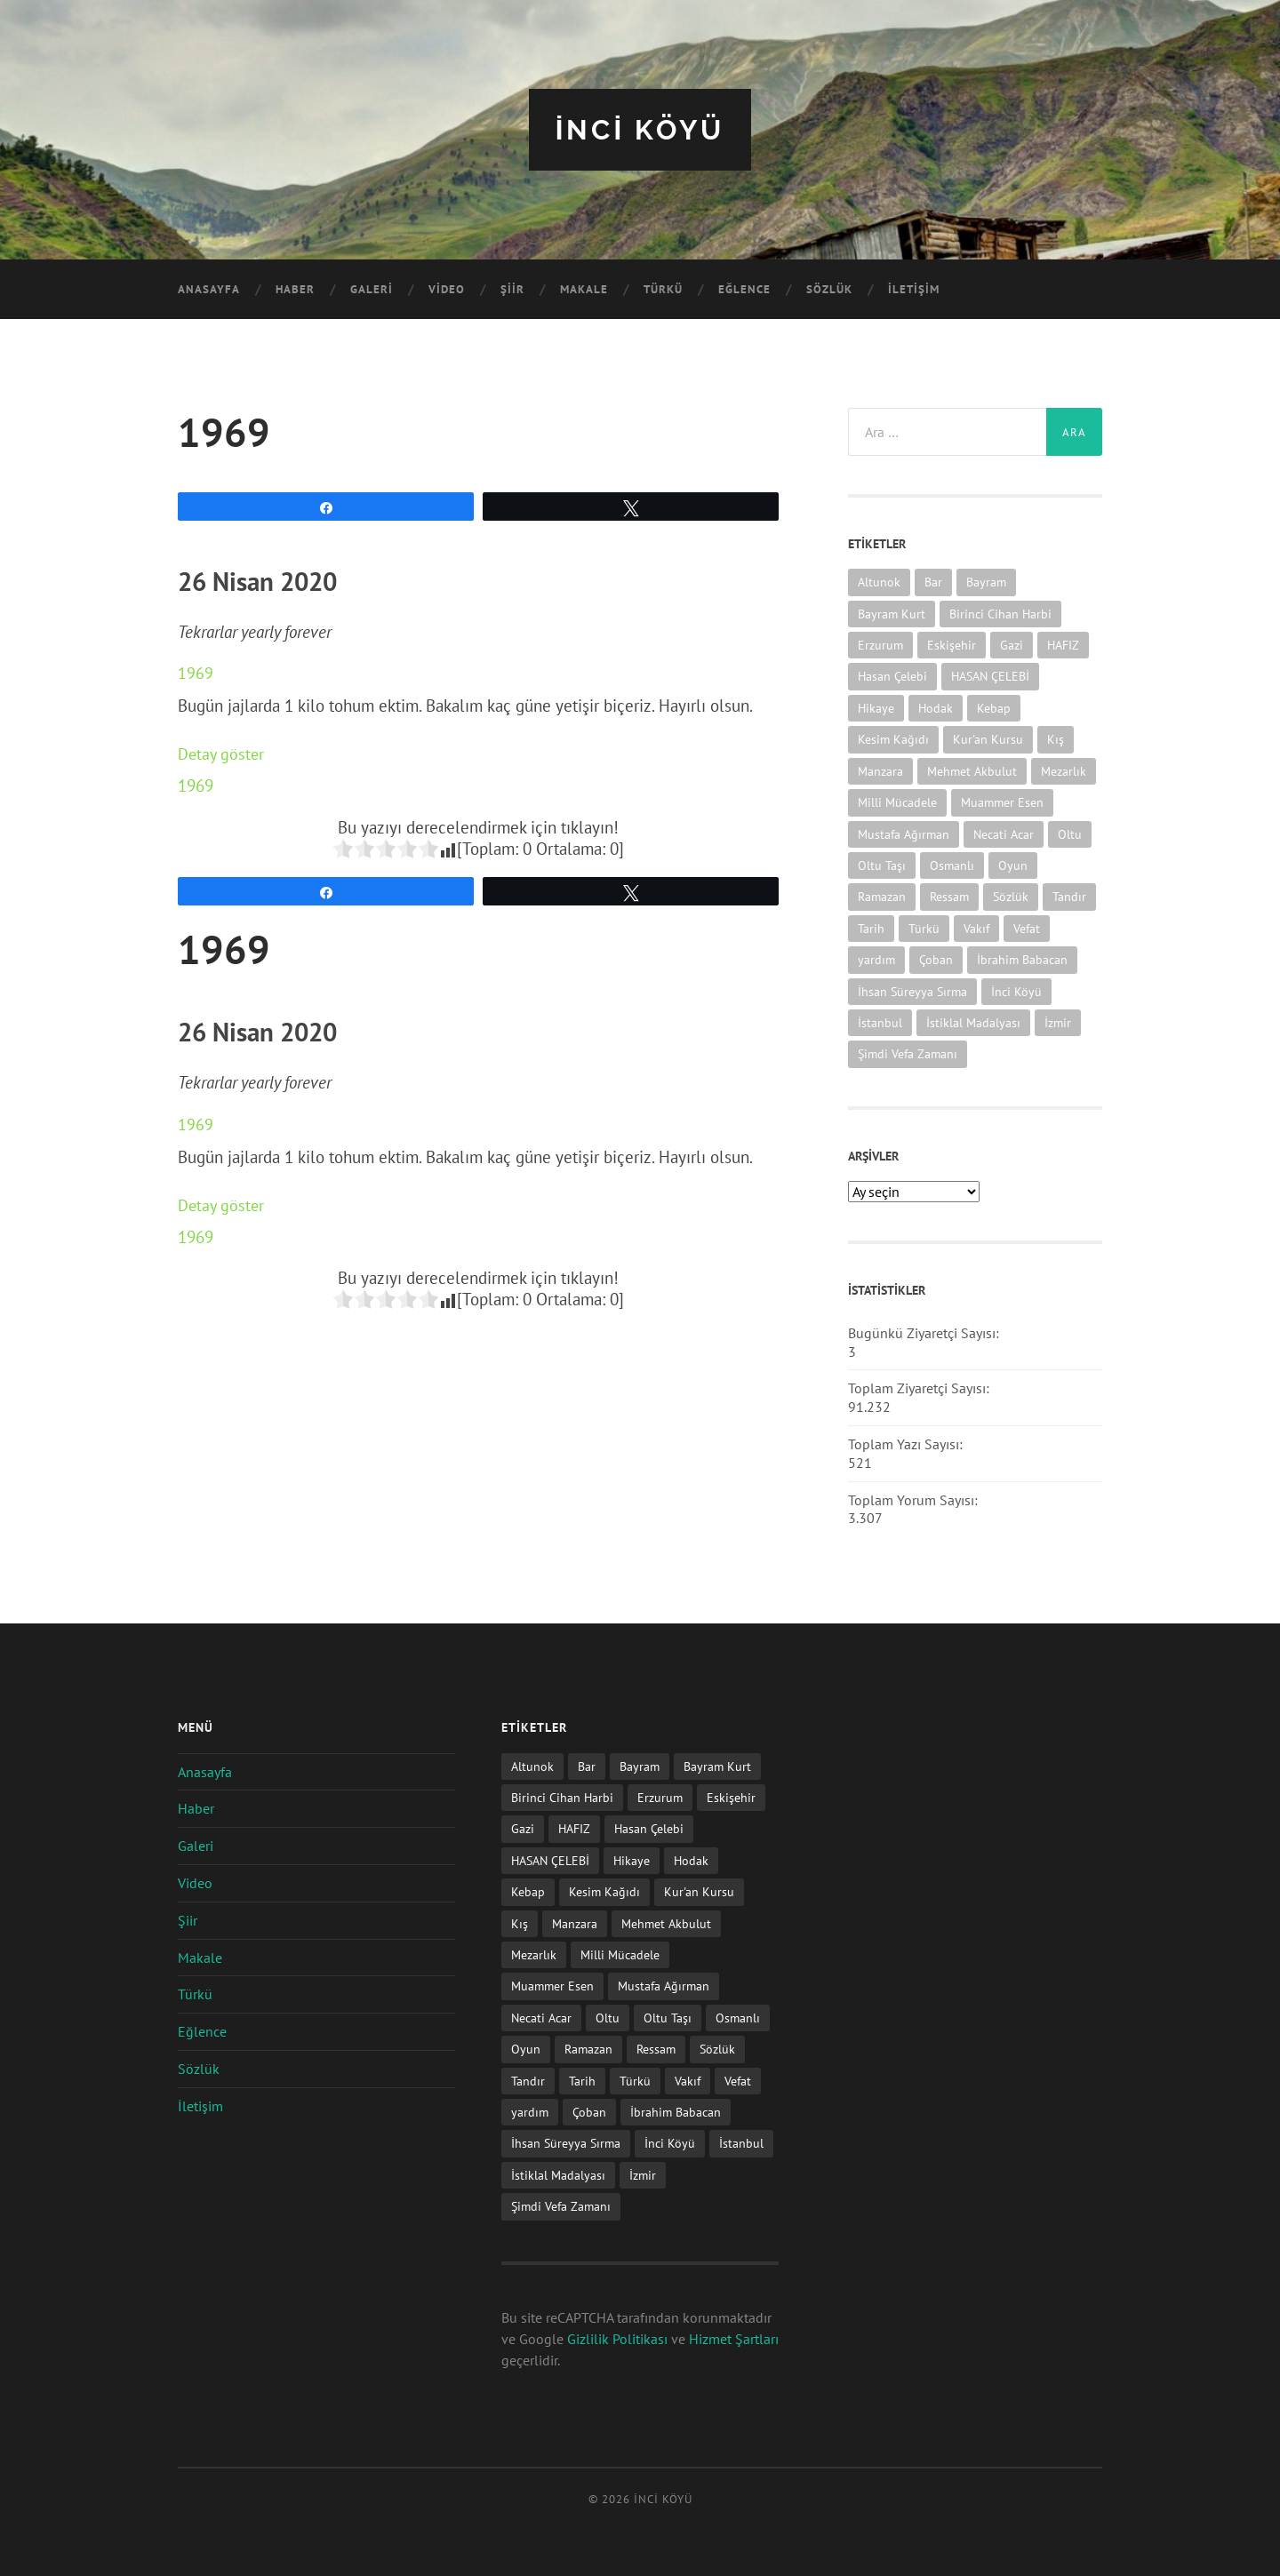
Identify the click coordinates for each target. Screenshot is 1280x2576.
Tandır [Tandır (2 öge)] (1069, 896)
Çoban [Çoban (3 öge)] (936, 958)
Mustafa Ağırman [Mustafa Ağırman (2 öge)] (903, 833)
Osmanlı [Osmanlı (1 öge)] (952, 864)
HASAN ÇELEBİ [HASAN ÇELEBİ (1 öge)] (990, 675)
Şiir (512, 289)
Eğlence (744, 289)
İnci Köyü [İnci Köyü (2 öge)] (1016, 990)
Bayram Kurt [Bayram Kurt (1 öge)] (891, 612)
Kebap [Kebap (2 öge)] (994, 706)
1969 (195, 672)
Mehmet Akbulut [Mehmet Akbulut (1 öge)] (972, 770)
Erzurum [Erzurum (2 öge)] (880, 643)
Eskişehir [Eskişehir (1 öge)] (951, 643)
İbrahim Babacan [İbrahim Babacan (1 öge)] (1022, 958)
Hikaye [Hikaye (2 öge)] (876, 706)
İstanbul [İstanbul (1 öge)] (880, 1021)
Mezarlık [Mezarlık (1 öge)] (1063, 770)
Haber (295, 289)
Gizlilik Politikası (617, 2339)
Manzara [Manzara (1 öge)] (880, 770)
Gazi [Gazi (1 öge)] (1011, 643)
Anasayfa (209, 289)
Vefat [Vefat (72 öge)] (1026, 927)
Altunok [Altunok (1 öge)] (879, 581)
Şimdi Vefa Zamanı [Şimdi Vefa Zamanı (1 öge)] (907, 1053)
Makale (584, 289)
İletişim (914, 289)
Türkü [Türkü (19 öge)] (924, 927)
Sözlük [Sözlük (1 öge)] (1010, 896)
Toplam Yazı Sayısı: (907, 1443)
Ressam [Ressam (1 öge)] (949, 896)
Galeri (371, 289)
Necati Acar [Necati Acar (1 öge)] (1003, 833)
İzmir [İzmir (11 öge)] (1057, 1021)
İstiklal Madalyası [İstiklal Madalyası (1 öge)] (973, 1021)
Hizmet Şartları (734, 2339)
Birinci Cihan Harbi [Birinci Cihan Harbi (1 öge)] (1000, 612)
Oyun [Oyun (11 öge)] (1013, 864)
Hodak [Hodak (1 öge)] (935, 706)
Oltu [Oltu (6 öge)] (1070, 833)
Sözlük (829, 289)
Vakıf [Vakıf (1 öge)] (976, 927)
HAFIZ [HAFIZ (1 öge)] (1063, 643)
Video (446, 289)
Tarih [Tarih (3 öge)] (871, 927)
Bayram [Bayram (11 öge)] (986, 581)
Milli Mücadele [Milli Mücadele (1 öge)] (897, 801)
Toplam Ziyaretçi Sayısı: (920, 1388)
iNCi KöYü (640, 129)
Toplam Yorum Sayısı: (914, 1499)
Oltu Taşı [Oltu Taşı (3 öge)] (882, 864)
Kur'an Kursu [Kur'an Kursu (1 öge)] (988, 738)
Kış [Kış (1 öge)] (1055, 738)
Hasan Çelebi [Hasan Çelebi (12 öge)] (892, 675)
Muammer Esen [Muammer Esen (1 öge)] (1002, 801)
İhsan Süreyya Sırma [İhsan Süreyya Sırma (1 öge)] (912, 990)
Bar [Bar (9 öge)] (933, 581)
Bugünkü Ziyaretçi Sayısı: (925, 1332)
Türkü (663, 289)
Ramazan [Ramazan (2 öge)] (882, 896)
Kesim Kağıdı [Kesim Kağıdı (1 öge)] (893, 738)
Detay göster (222, 753)
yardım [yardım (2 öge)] (876, 958)
